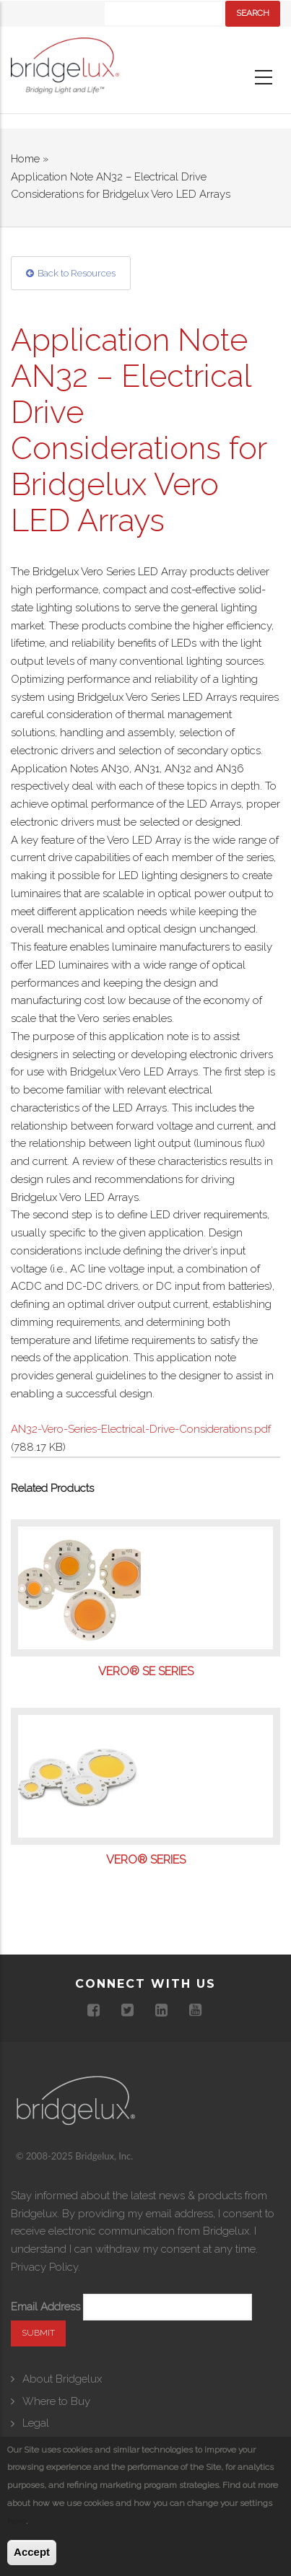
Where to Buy (56, 2401)
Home (25, 158)
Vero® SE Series (146, 1671)
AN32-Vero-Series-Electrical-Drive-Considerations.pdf (141, 1429)
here (16, 2521)
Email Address (45, 2306)
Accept (32, 2552)
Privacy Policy (44, 2267)
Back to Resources (77, 273)
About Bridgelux (62, 2378)
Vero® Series (146, 1860)
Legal (35, 2422)
